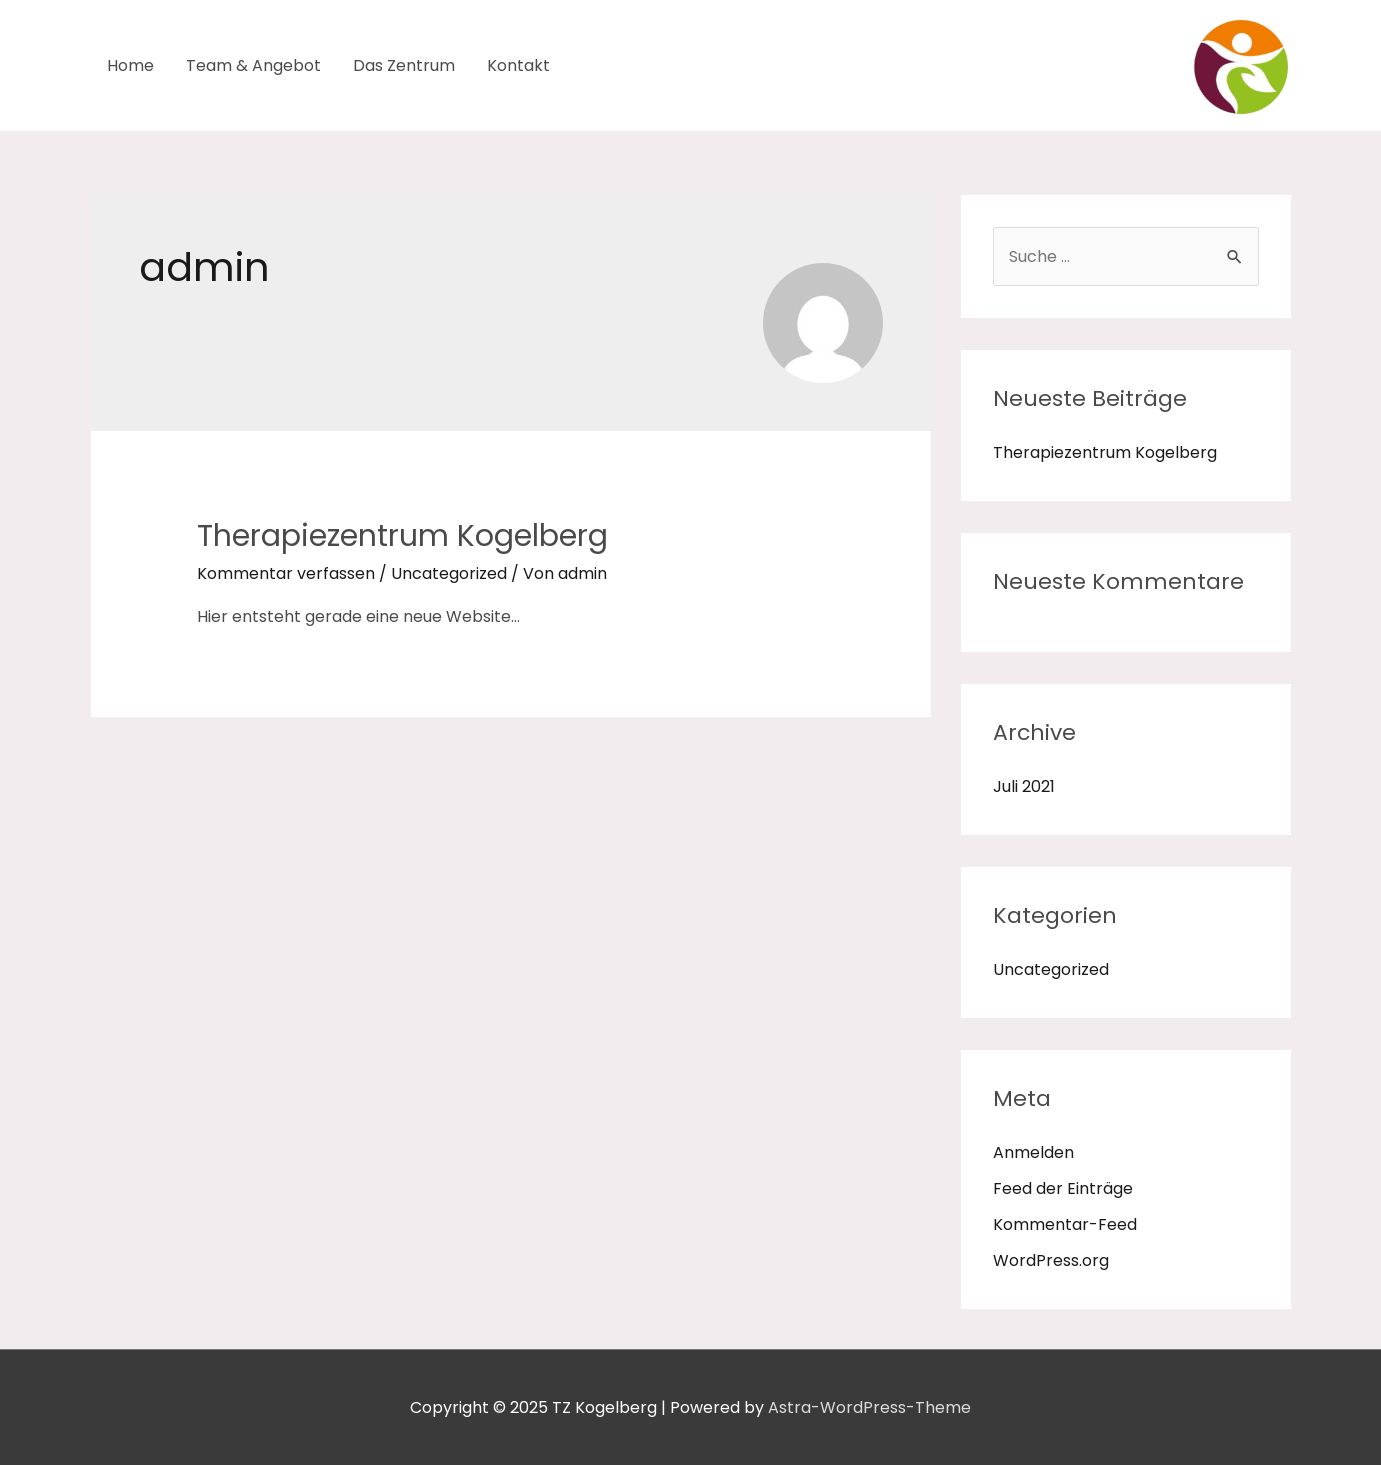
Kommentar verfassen (286, 573)
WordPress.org (1051, 1260)
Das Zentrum (404, 65)
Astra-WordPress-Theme (869, 1407)
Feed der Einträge (1063, 1188)
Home (130, 65)
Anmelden (1033, 1152)
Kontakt (518, 65)
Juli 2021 (1024, 786)
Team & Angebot (253, 65)
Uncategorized (449, 573)
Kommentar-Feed (1065, 1224)
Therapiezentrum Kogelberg (402, 536)
